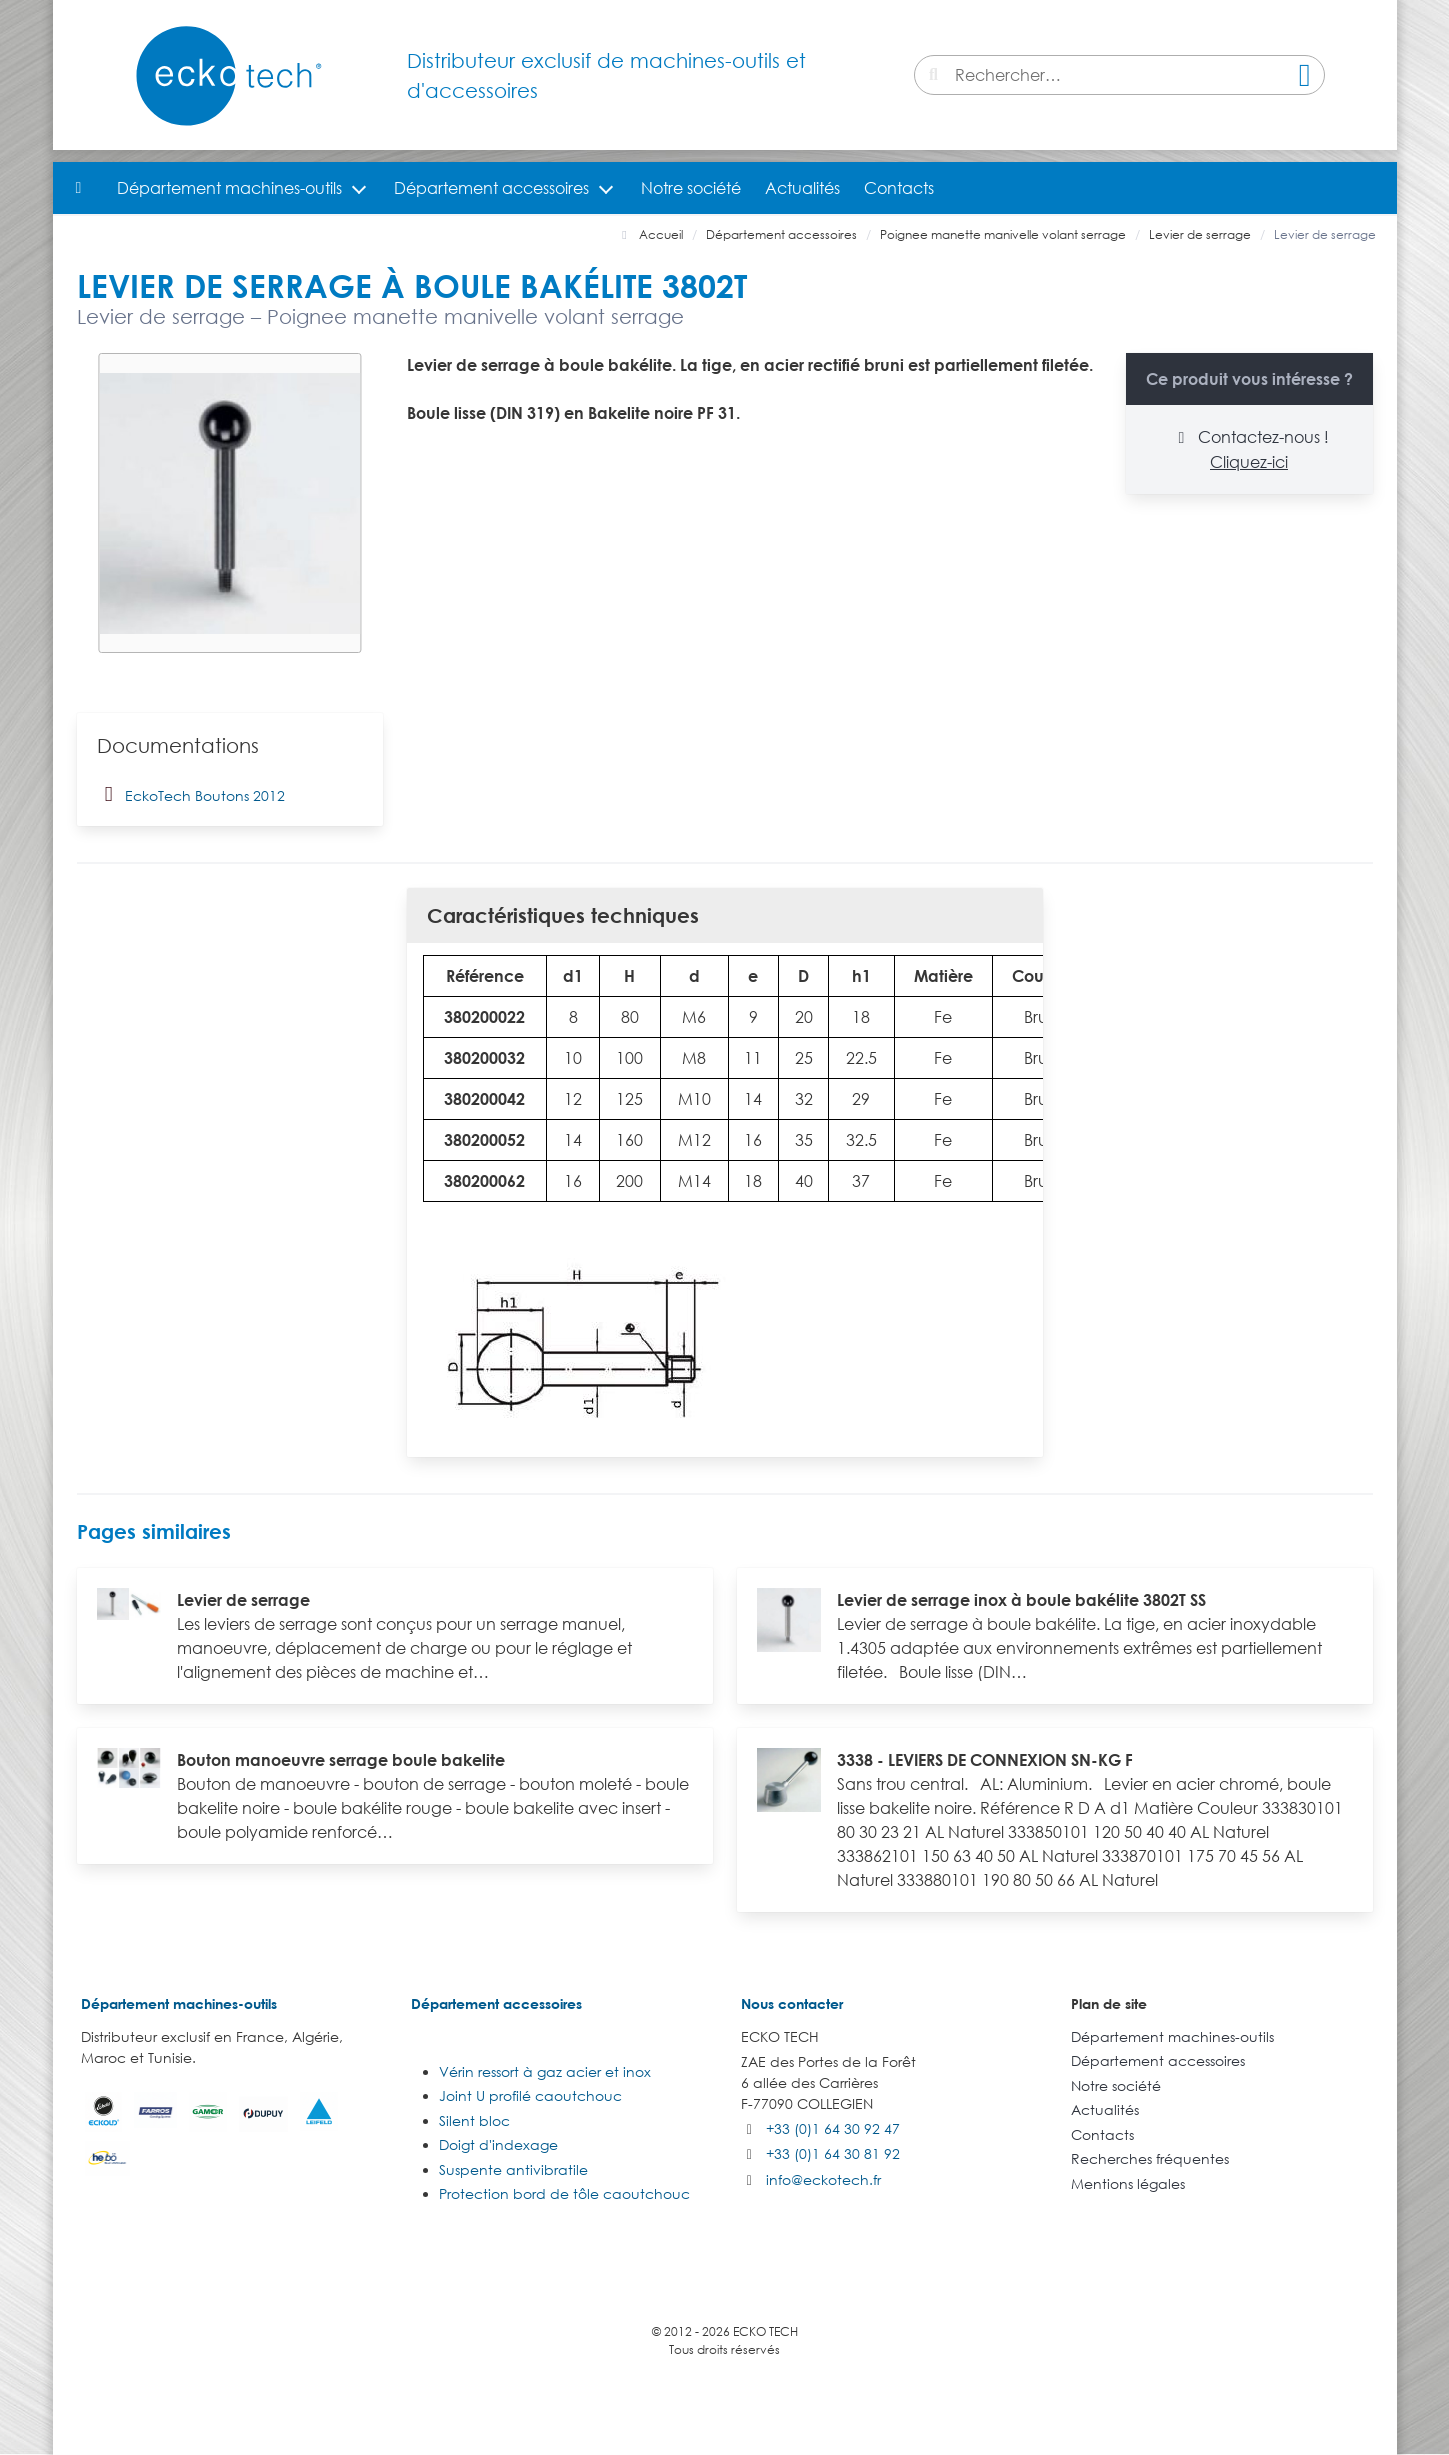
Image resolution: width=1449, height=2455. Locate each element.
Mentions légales (1128, 2183)
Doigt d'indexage (498, 2144)
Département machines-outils (229, 188)
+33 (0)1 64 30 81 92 (833, 2153)
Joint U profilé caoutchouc (530, 2095)
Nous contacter (792, 2003)
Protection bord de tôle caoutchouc (564, 2193)
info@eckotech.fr (823, 2179)
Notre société (691, 188)
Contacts (899, 188)
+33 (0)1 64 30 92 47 (833, 2128)
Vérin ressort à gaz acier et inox (545, 2071)
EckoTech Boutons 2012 (191, 794)
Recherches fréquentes (1150, 2158)
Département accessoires (491, 188)
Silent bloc (474, 2120)
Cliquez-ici (1249, 462)
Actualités (802, 188)
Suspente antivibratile (513, 2169)
